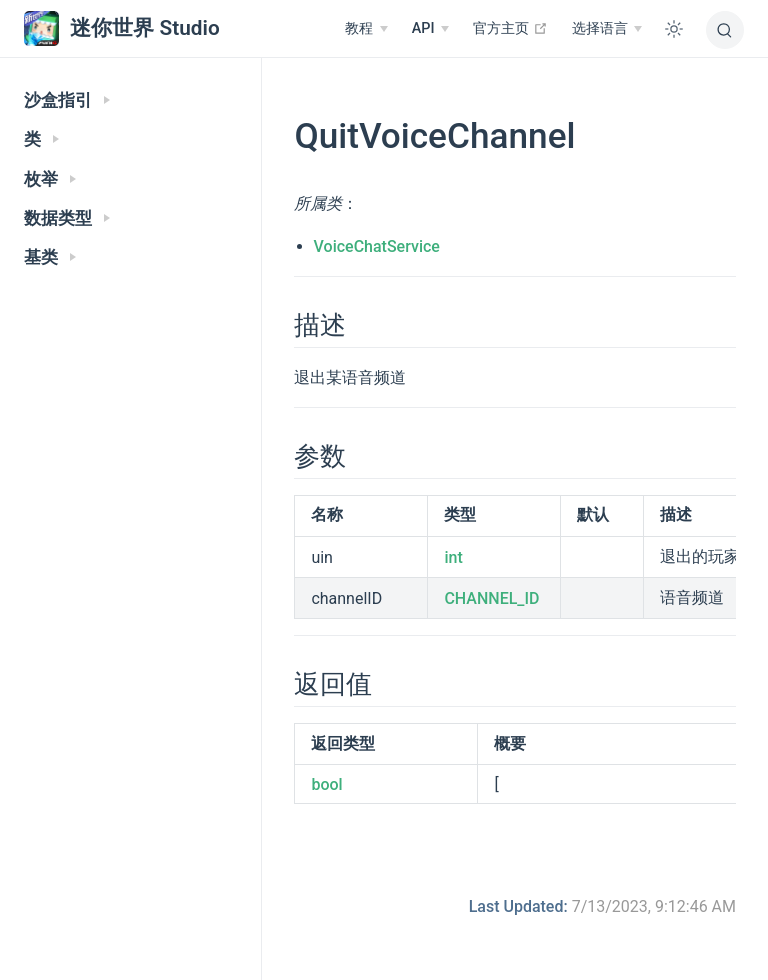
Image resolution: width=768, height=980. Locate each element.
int (453, 557)
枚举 (50, 179)
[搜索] (725, 30)
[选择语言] (607, 29)
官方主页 (510, 28)
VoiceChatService (377, 246)
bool (326, 784)
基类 (50, 257)
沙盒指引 (67, 100)
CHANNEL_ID (491, 598)
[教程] (366, 29)
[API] (430, 29)
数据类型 (67, 218)
